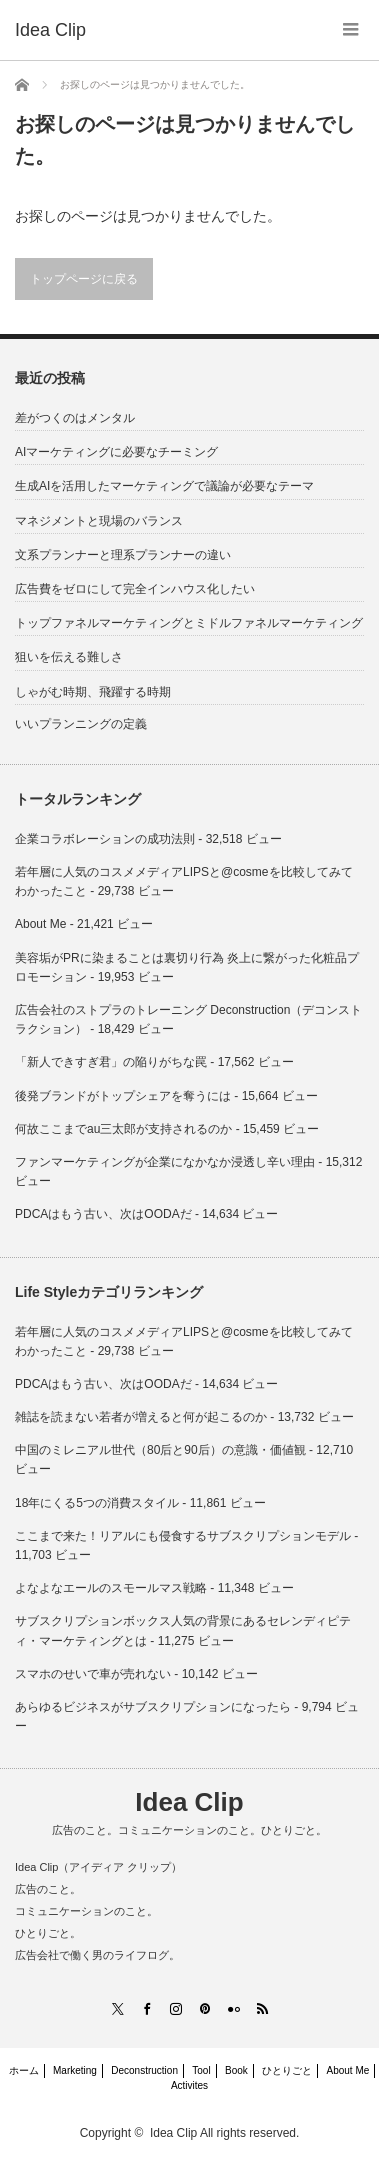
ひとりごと (287, 2070)
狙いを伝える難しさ (69, 657)
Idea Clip (189, 1802)
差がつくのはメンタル (75, 418)
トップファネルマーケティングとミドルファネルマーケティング (189, 623)
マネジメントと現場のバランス (99, 521)
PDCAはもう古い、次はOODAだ (103, 1214)
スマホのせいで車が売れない (93, 1674)
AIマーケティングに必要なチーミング (116, 452)
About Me (40, 924)
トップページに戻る (84, 279)
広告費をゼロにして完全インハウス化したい (135, 589)
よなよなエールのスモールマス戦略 (111, 1588)
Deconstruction (144, 2070)
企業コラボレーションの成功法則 (105, 839)
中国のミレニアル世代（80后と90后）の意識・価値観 (160, 1450)
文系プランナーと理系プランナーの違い (123, 555)
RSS (261, 2008)
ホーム (24, 2070)
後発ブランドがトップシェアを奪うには (123, 1096)
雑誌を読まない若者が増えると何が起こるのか (141, 1417)
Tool (201, 2070)
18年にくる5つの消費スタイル (97, 1503)
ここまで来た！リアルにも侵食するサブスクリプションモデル (183, 1536)
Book (236, 2070)
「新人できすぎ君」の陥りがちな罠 (111, 1062)
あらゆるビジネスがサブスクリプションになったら (153, 1707)
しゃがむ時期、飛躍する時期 (93, 692)
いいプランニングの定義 (81, 724)
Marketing (75, 2070)
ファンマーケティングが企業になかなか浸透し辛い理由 (165, 1162)
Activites (189, 2085)
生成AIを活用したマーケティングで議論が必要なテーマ (164, 486)
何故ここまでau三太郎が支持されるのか (123, 1129)
